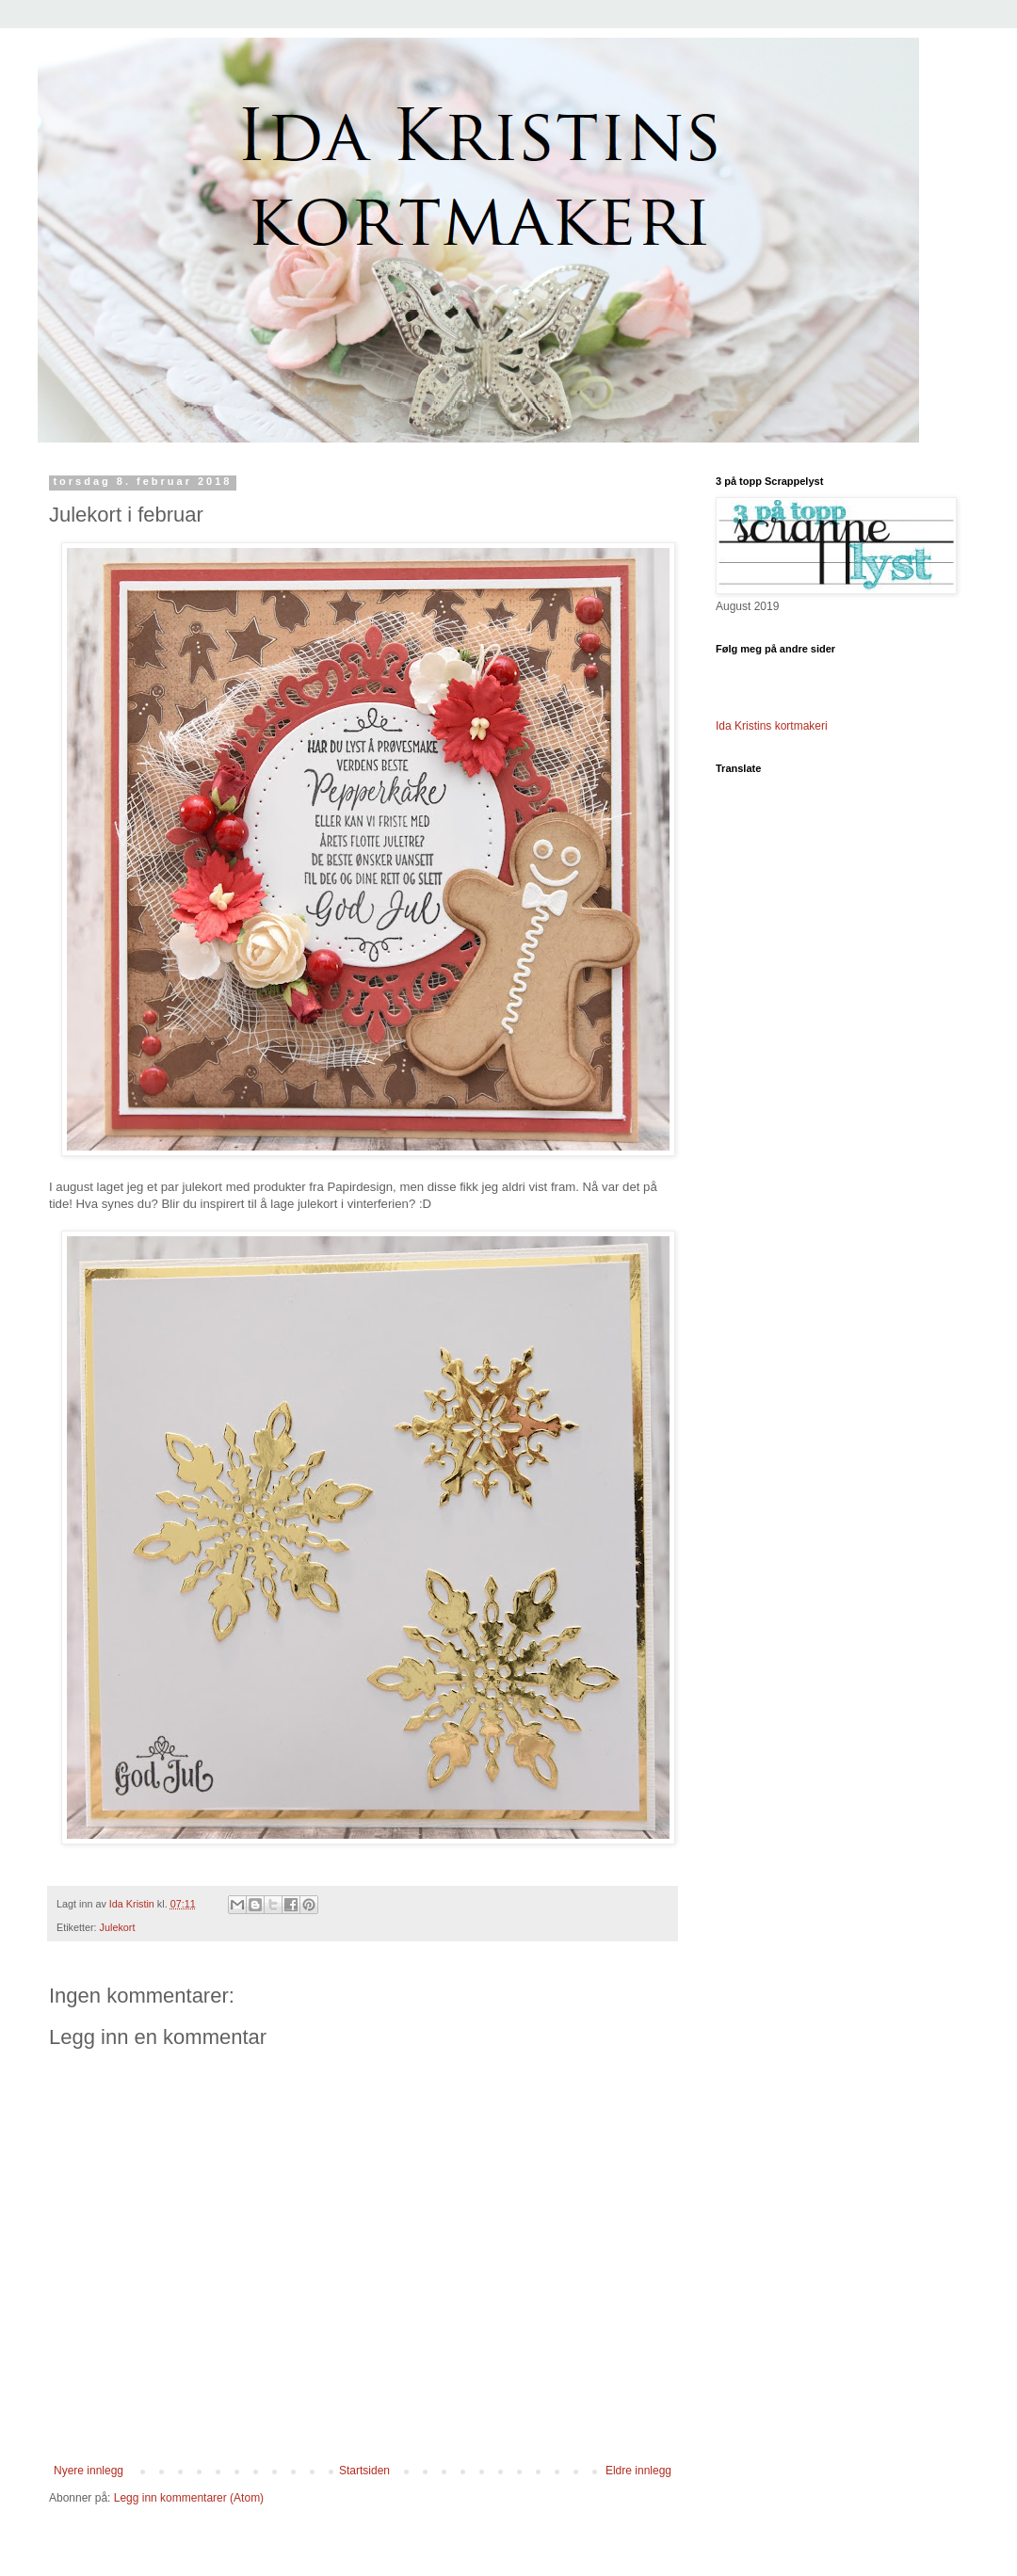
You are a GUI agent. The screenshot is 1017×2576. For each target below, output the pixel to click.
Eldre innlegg (638, 2470)
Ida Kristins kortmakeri (772, 726)
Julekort (118, 1927)
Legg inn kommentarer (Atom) (189, 2497)
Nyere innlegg (88, 2470)
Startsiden (364, 2470)
